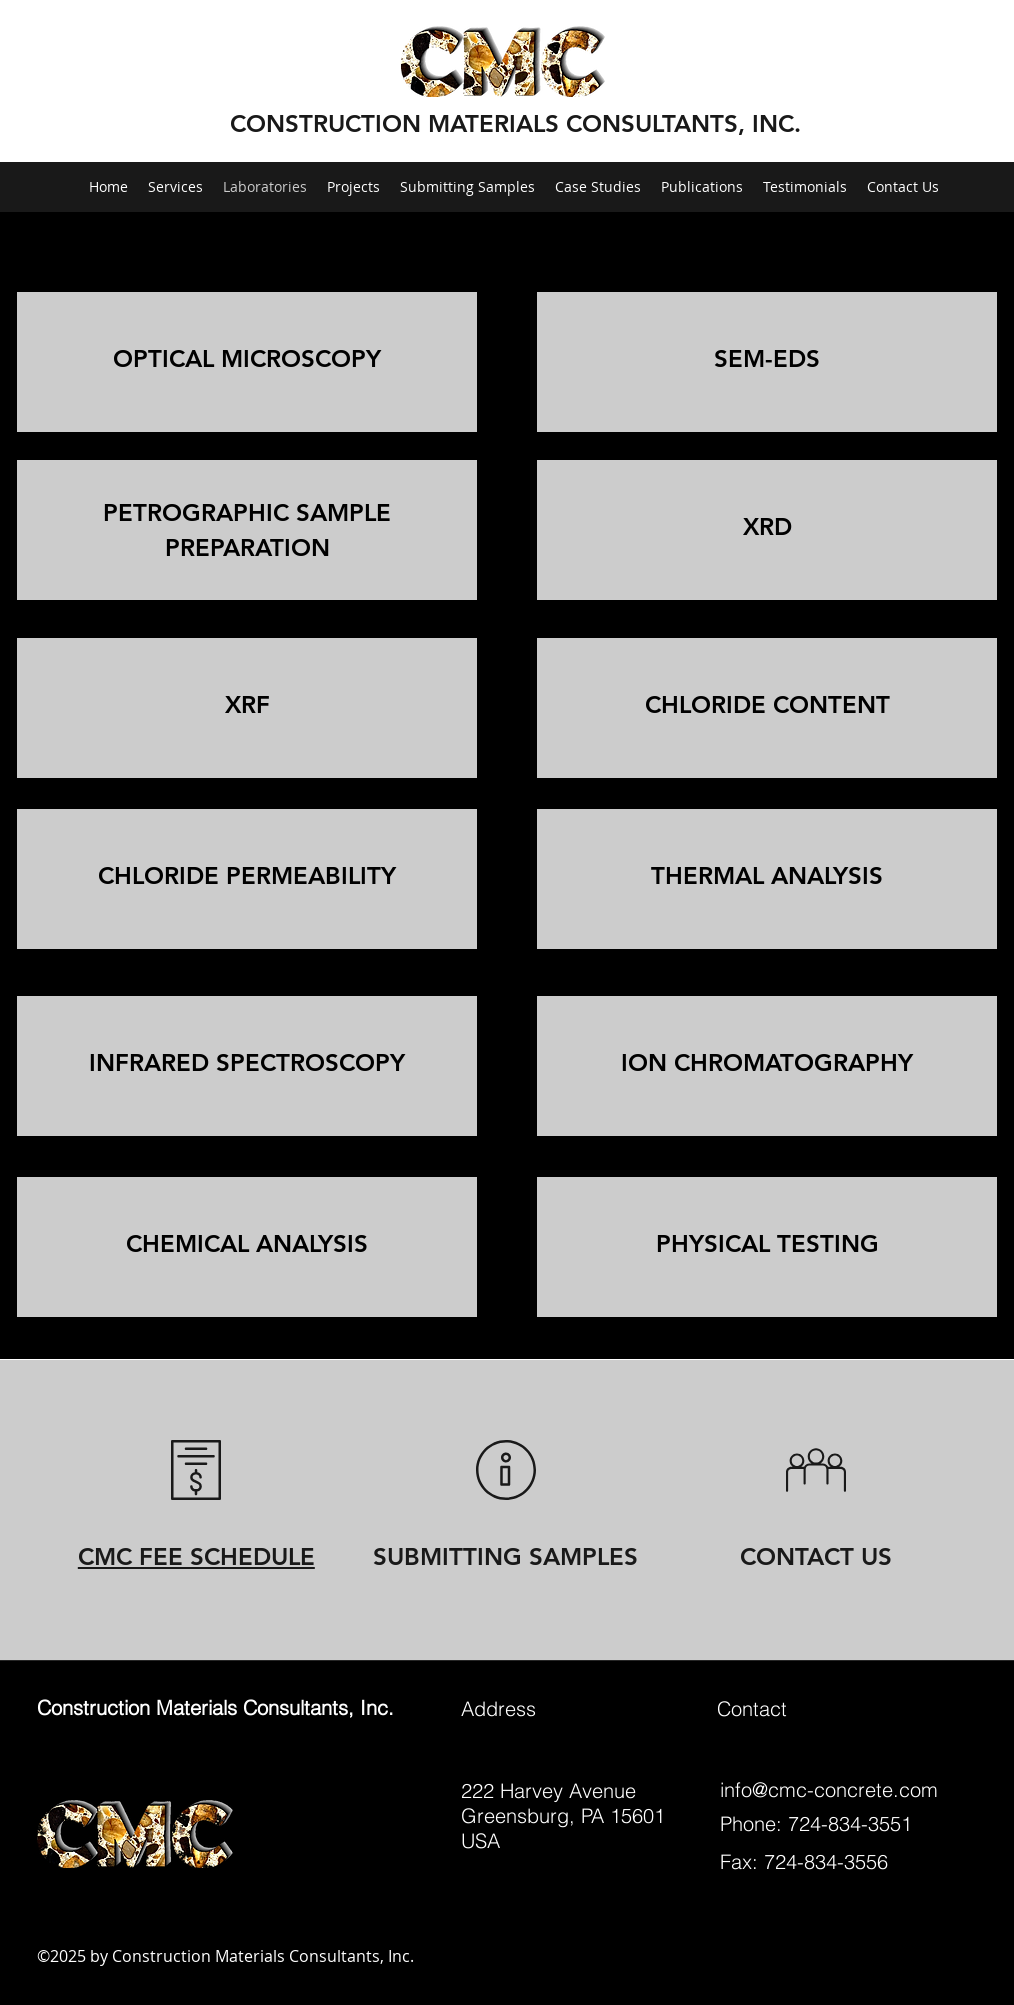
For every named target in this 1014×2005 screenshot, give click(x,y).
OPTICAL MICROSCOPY (247, 358)
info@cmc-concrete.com (829, 1789)
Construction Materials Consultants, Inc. (215, 1707)
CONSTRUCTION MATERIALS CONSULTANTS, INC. (515, 123)
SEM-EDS (767, 358)
